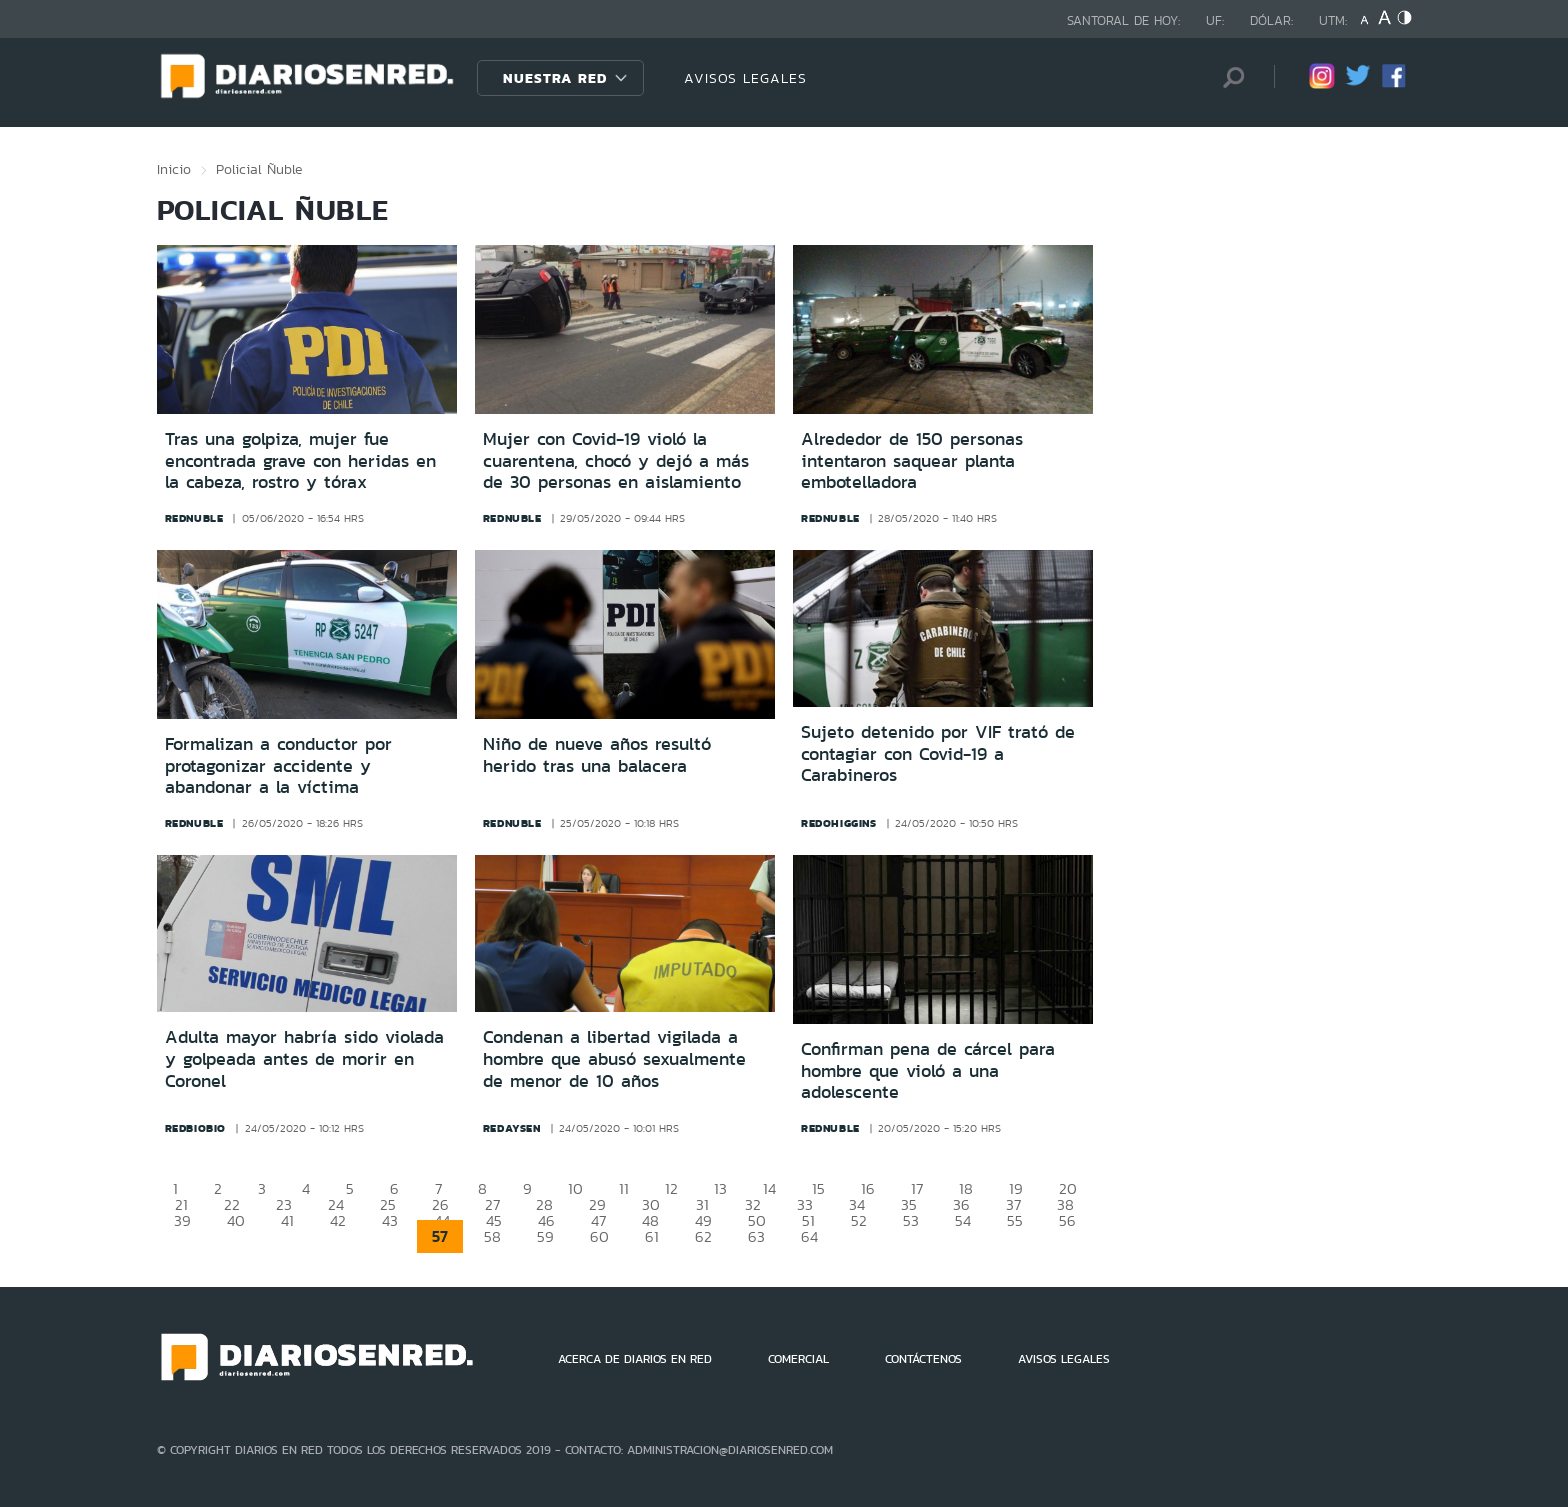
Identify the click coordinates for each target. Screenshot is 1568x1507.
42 (338, 1220)
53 (911, 1220)
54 (963, 1220)
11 (624, 1188)
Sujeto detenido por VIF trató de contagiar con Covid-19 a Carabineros (938, 753)
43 (390, 1220)
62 (703, 1236)
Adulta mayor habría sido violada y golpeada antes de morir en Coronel (304, 1058)
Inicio (174, 169)
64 (809, 1236)
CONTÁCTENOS (923, 1359)
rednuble (194, 518)
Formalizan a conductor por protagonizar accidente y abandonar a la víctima (278, 765)
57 (440, 1236)
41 (287, 1220)
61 (652, 1236)
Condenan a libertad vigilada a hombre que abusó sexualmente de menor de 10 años (614, 1058)
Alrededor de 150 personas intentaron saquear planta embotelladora (912, 460)
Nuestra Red (555, 78)
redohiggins (839, 823)
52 (859, 1220)
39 (182, 1220)
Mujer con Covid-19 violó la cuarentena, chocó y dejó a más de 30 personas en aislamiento (616, 460)
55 (1015, 1220)
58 (492, 1236)
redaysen (512, 1128)
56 (1067, 1220)
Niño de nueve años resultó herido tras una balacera (597, 755)
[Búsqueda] (1229, 77)
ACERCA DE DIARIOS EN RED (635, 1359)
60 (599, 1236)
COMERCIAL (798, 1359)
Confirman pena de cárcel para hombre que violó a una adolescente (928, 1070)
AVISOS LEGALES (745, 78)
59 (545, 1236)
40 (236, 1220)
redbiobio (195, 1128)
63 (756, 1236)
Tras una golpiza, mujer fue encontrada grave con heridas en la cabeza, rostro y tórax (300, 460)
